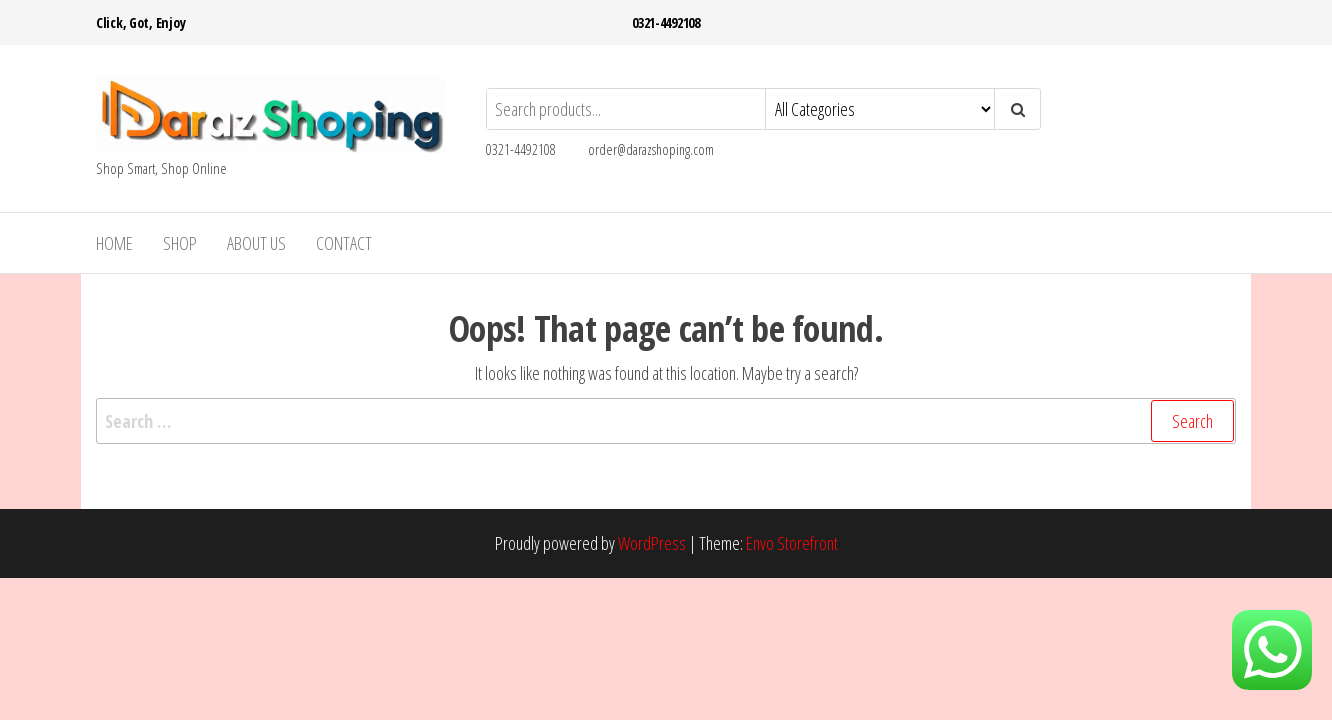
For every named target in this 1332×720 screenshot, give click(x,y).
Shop (180, 243)
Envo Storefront (792, 543)
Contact (344, 243)
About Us (256, 243)
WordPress (652, 543)
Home (114, 243)
